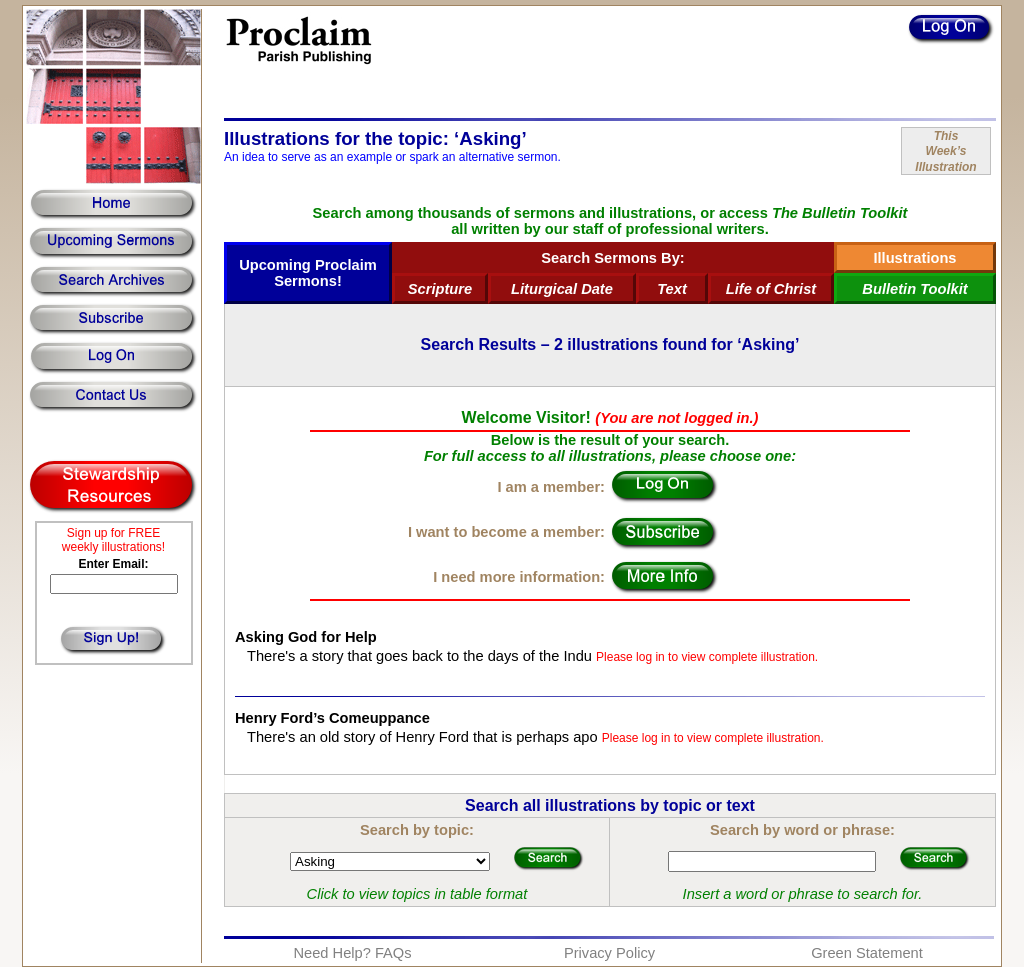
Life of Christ (771, 289)
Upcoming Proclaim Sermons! (308, 273)
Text (672, 289)
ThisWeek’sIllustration (945, 151)
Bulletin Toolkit (914, 289)
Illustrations (914, 258)
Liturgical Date (562, 289)
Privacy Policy (609, 953)
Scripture (440, 289)
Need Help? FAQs (352, 953)
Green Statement (867, 953)
